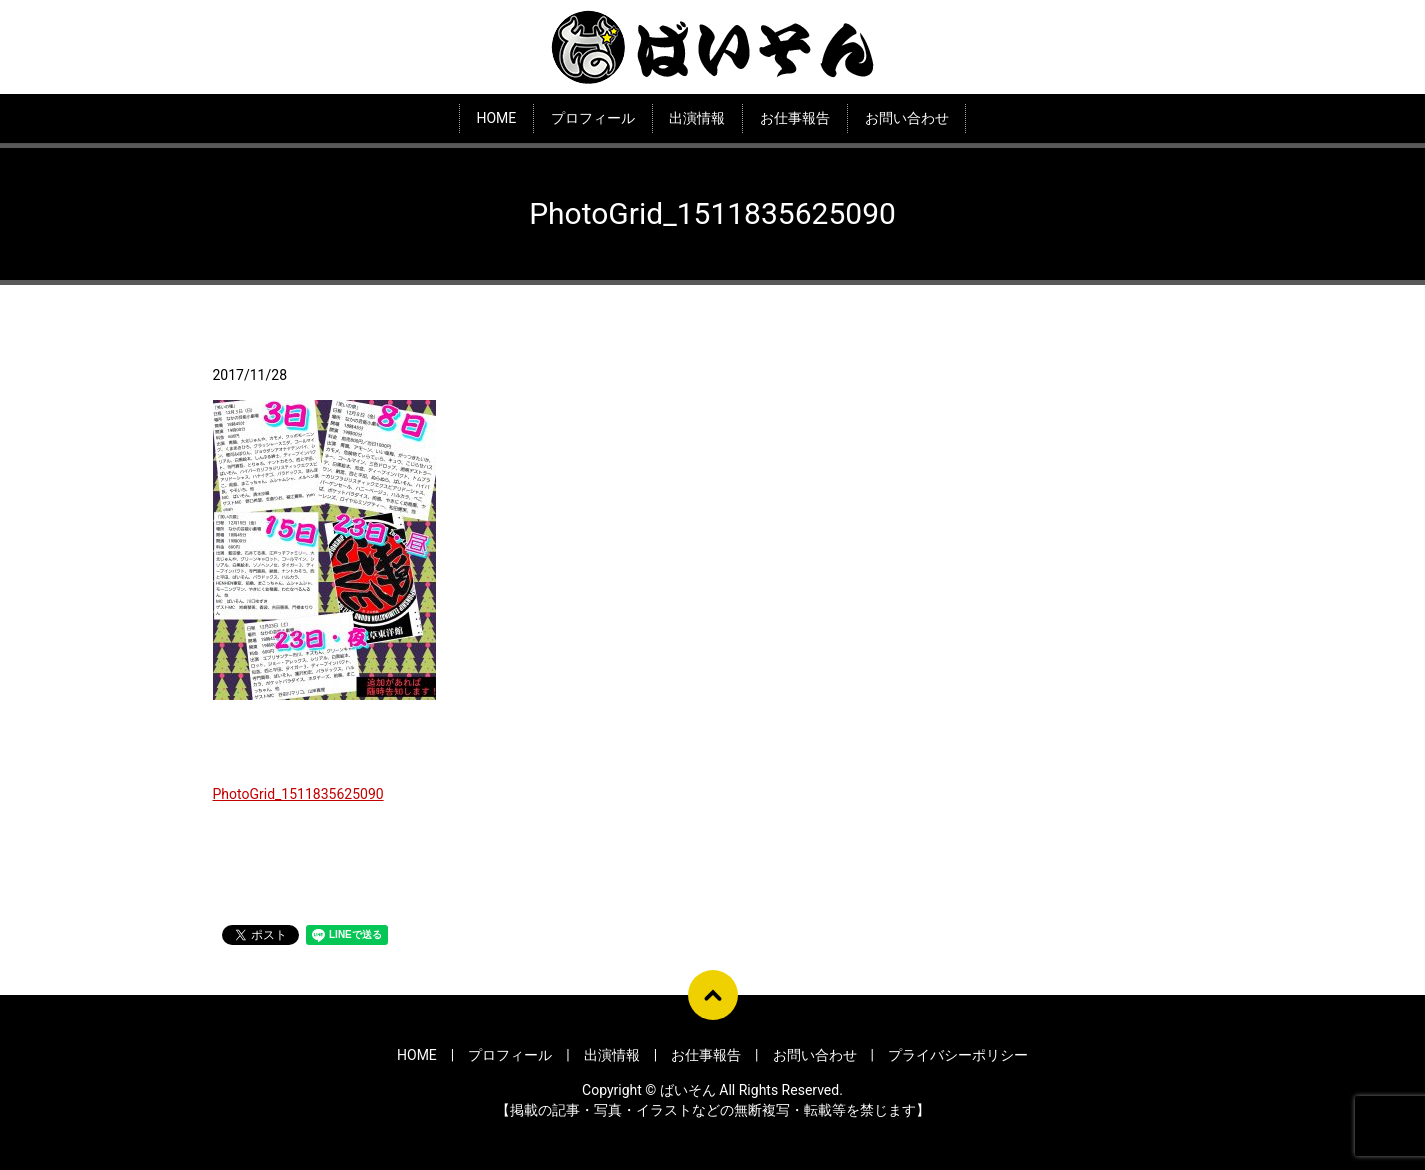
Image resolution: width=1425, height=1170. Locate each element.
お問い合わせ (907, 118)
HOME (496, 118)
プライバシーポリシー (958, 1055)
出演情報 (697, 118)
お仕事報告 (795, 118)
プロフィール (593, 118)
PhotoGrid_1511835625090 (298, 794)
